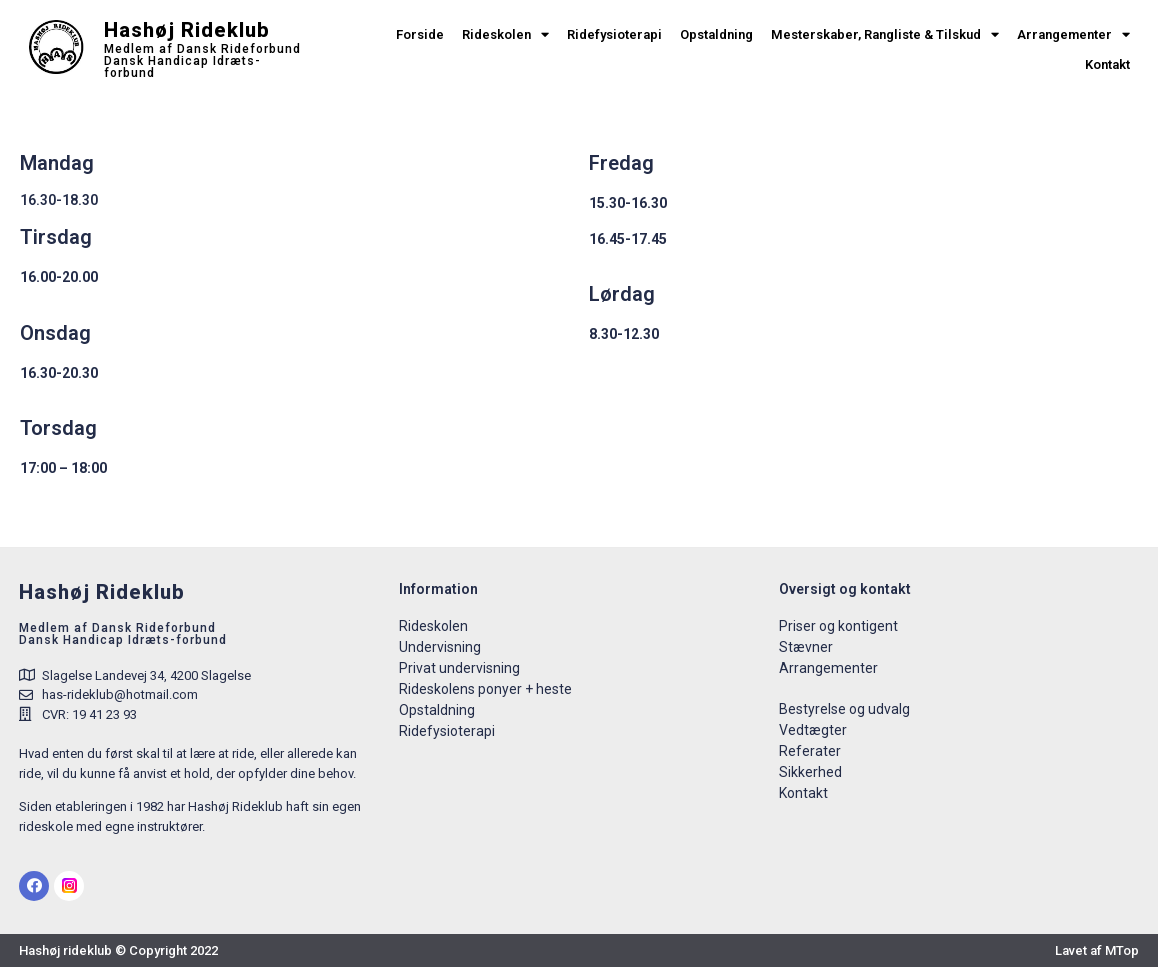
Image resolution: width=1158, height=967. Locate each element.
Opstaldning (716, 34)
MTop (1122, 950)
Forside (420, 34)
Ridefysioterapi (614, 34)
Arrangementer (1073, 35)
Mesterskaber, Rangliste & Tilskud (885, 35)
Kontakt (1107, 64)
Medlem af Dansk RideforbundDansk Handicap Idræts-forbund (123, 634)
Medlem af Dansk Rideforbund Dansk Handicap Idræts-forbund (202, 61)
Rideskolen (505, 35)
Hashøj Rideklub (187, 30)
